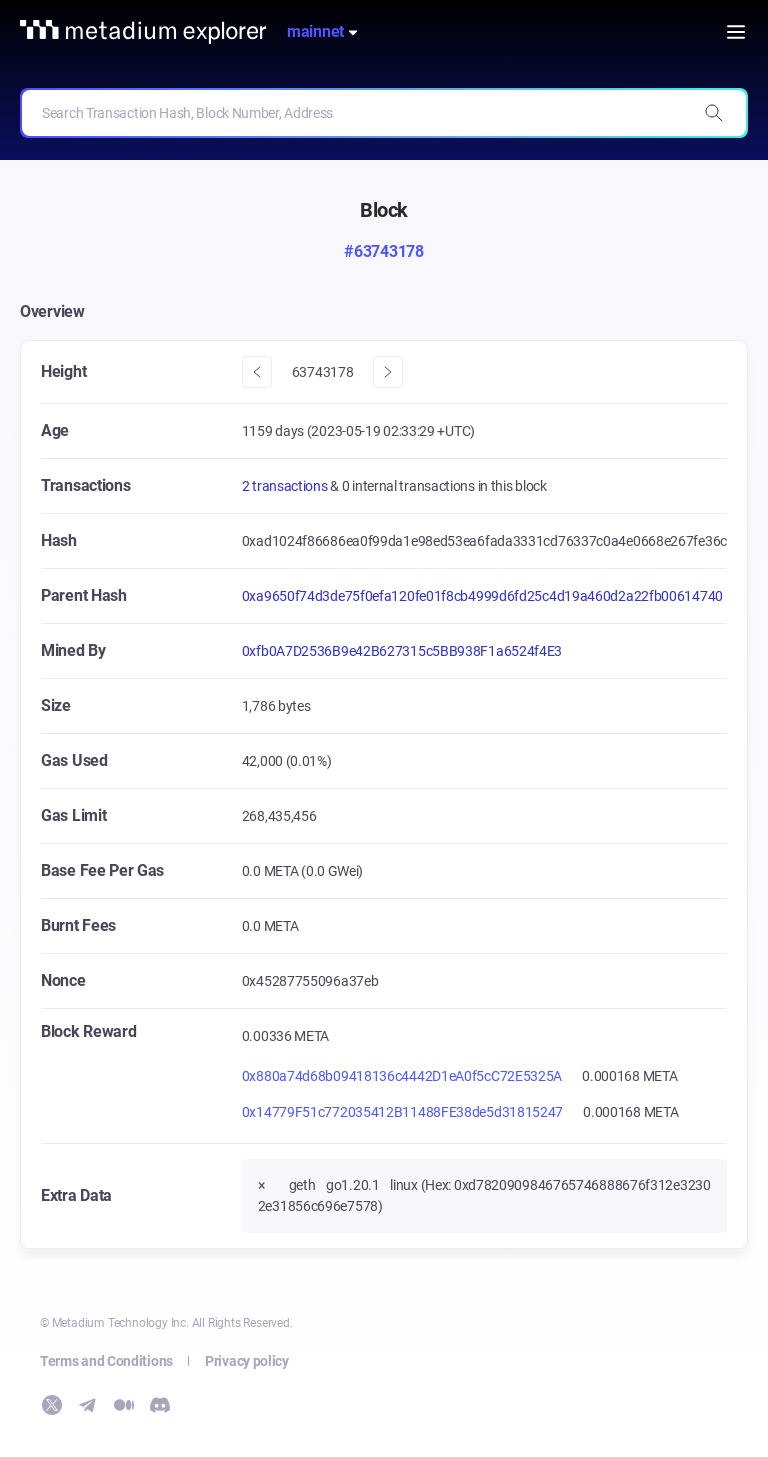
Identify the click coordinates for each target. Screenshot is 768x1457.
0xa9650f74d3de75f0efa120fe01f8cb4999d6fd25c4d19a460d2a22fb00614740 (482, 596)
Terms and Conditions (106, 1361)
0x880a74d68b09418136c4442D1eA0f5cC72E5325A (402, 1076)
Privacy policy (247, 1361)
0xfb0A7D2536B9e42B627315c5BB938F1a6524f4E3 (402, 651)
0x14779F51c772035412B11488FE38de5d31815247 (402, 1112)
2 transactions (286, 486)
